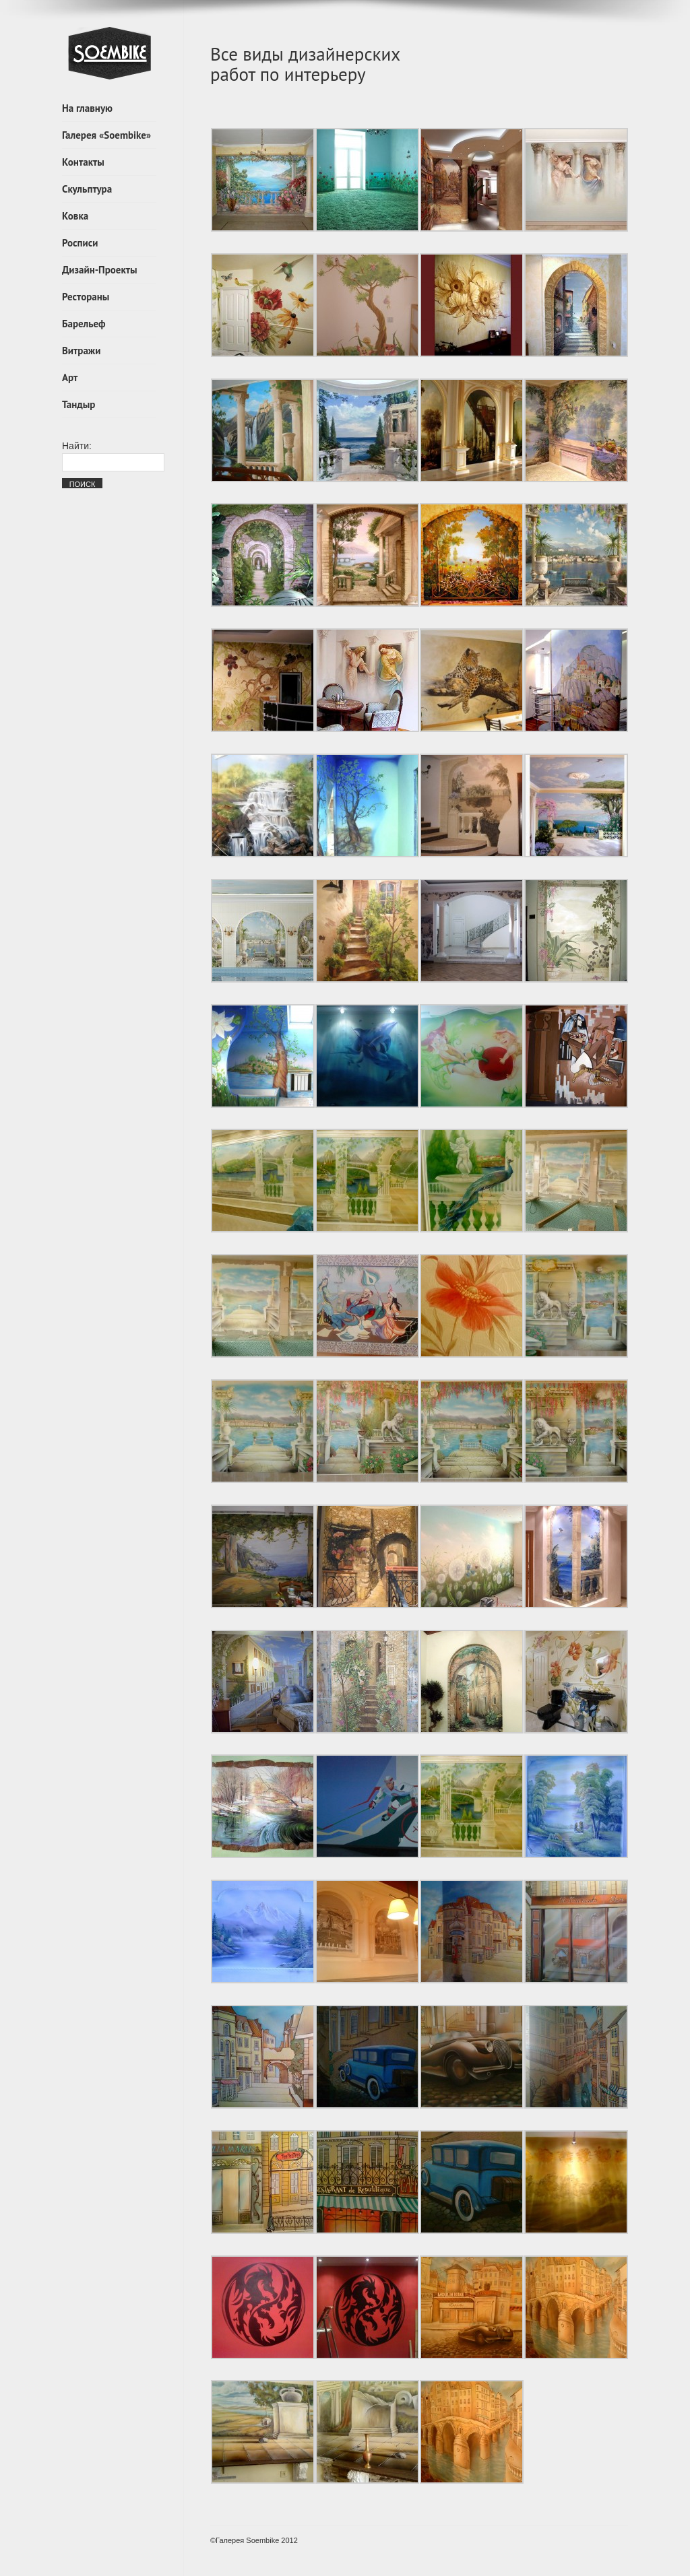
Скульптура (87, 189)
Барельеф (84, 323)
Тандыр (78, 404)
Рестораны (85, 296)
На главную (87, 108)
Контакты (83, 162)
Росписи (80, 242)
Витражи (81, 350)
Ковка (75, 215)
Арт (69, 377)
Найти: (77, 445)
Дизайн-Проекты (99, 269)
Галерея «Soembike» (106, 135)
